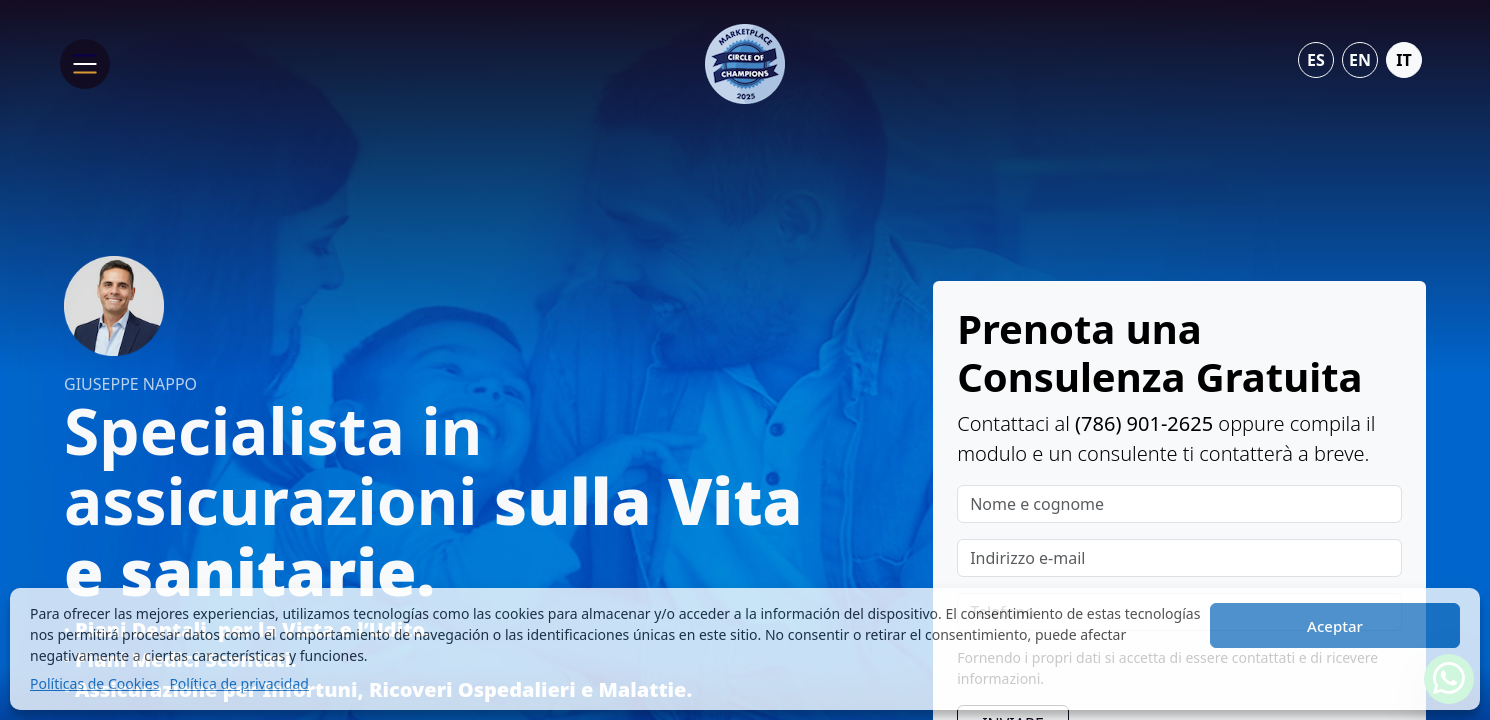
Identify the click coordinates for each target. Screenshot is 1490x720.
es (1316, 60)
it (1403, 60)
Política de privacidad (239, 683)
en (1360, 60)
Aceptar (1335, 626)
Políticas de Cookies (94, 683)
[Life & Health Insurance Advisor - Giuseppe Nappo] (745, 62)
